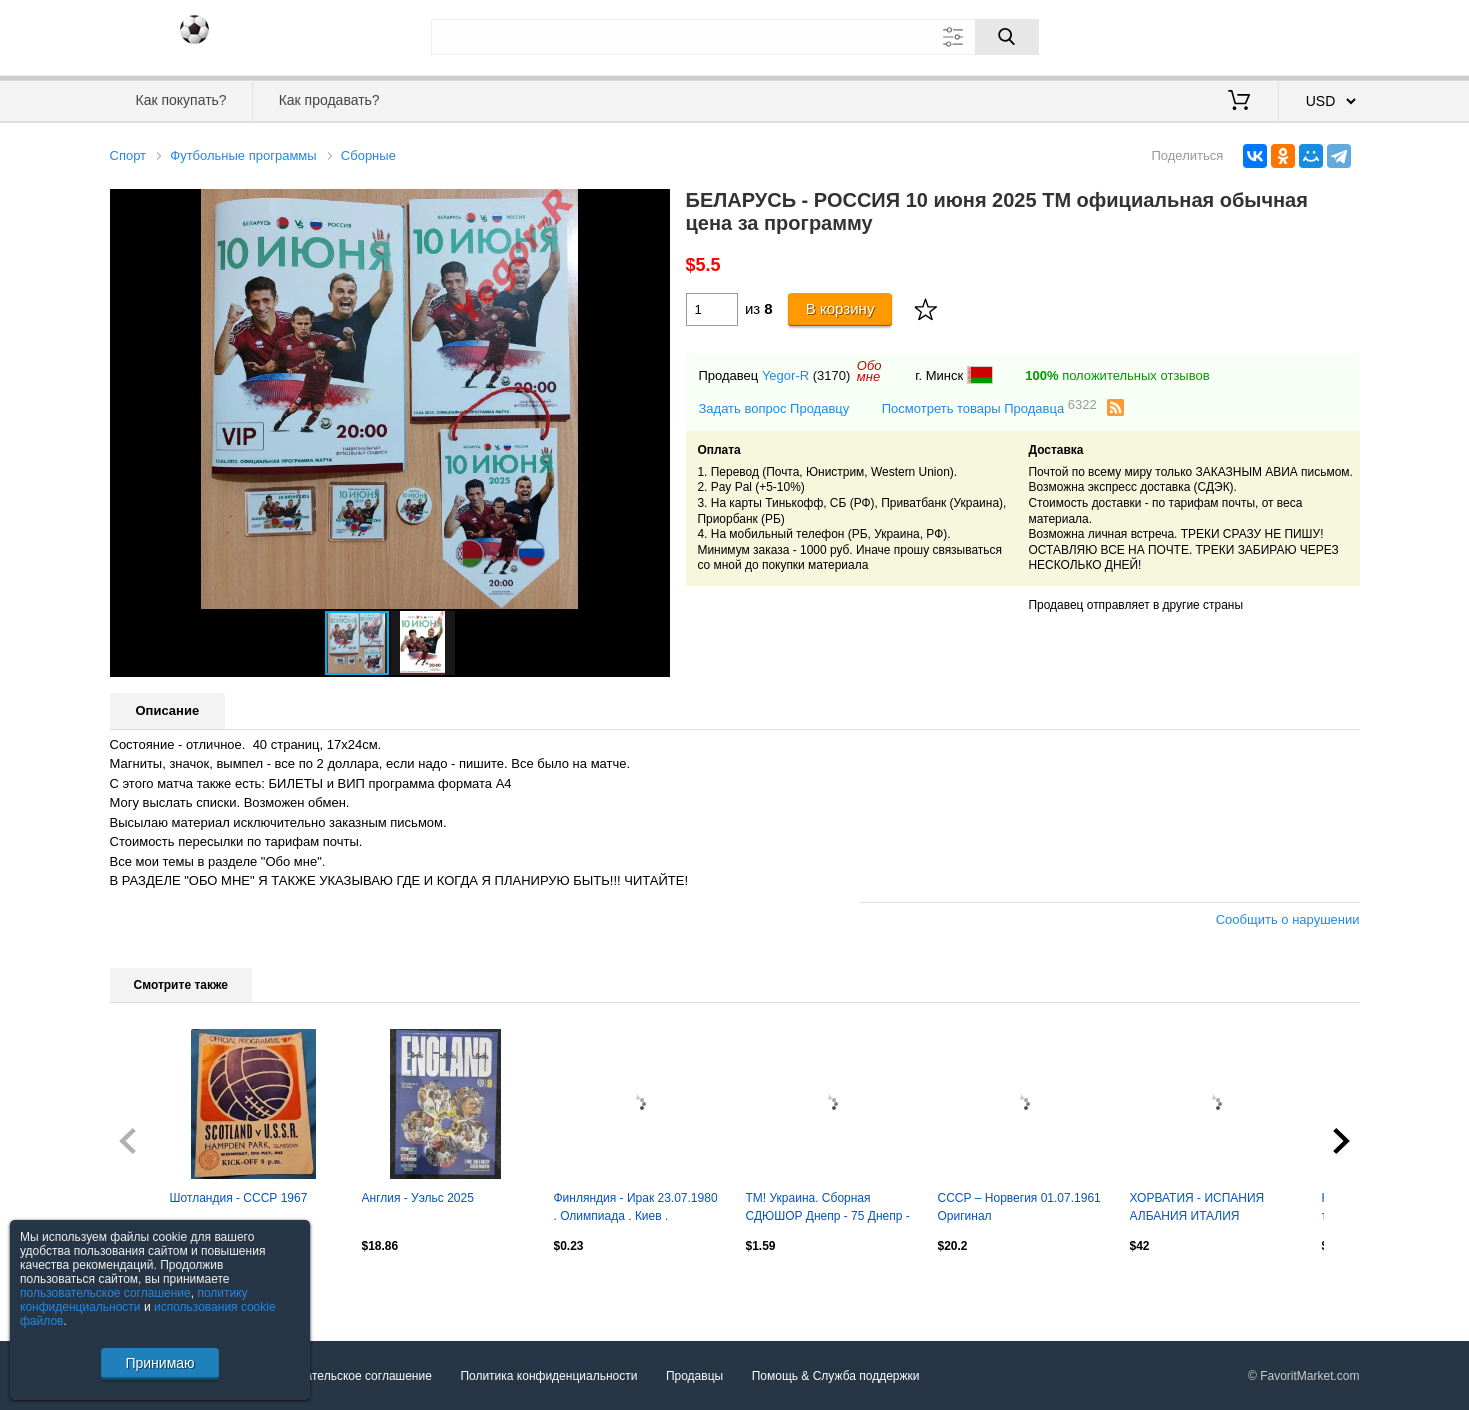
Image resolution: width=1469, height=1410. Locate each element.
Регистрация (1319, 35)
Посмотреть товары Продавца (989, 407)
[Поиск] (1007, 37)
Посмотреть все (154, 1288)
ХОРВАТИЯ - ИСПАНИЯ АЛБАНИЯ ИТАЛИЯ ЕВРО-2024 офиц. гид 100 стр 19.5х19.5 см (1213, 1209)
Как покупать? (180, 100)
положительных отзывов (1117, 375)
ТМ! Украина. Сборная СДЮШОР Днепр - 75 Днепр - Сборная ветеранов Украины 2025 (828, 1209)
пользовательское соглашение (105, 1293)
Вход (1243, 35)
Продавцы (694, 1376)
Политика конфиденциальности (548, 1376)
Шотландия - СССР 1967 (239, 1198)
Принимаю (159, 1363)
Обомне (869, 371)
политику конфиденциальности (134, 1300)
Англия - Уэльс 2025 (418, 1198)
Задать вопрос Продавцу (774, 408)
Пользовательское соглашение (345, 1376)
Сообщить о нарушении (1288, 919)
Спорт (128, 155)
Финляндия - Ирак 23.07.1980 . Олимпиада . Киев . (636, 1207)
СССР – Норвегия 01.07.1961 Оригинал (1019, 1207)
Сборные (368, 155)
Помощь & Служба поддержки (836, 1376)
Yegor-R (785, 375)
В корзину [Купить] (840, 308)
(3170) (832, 375)
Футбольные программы (243, 155)
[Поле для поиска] (735, 37)
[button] (652, 207)
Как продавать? (329, 100)
